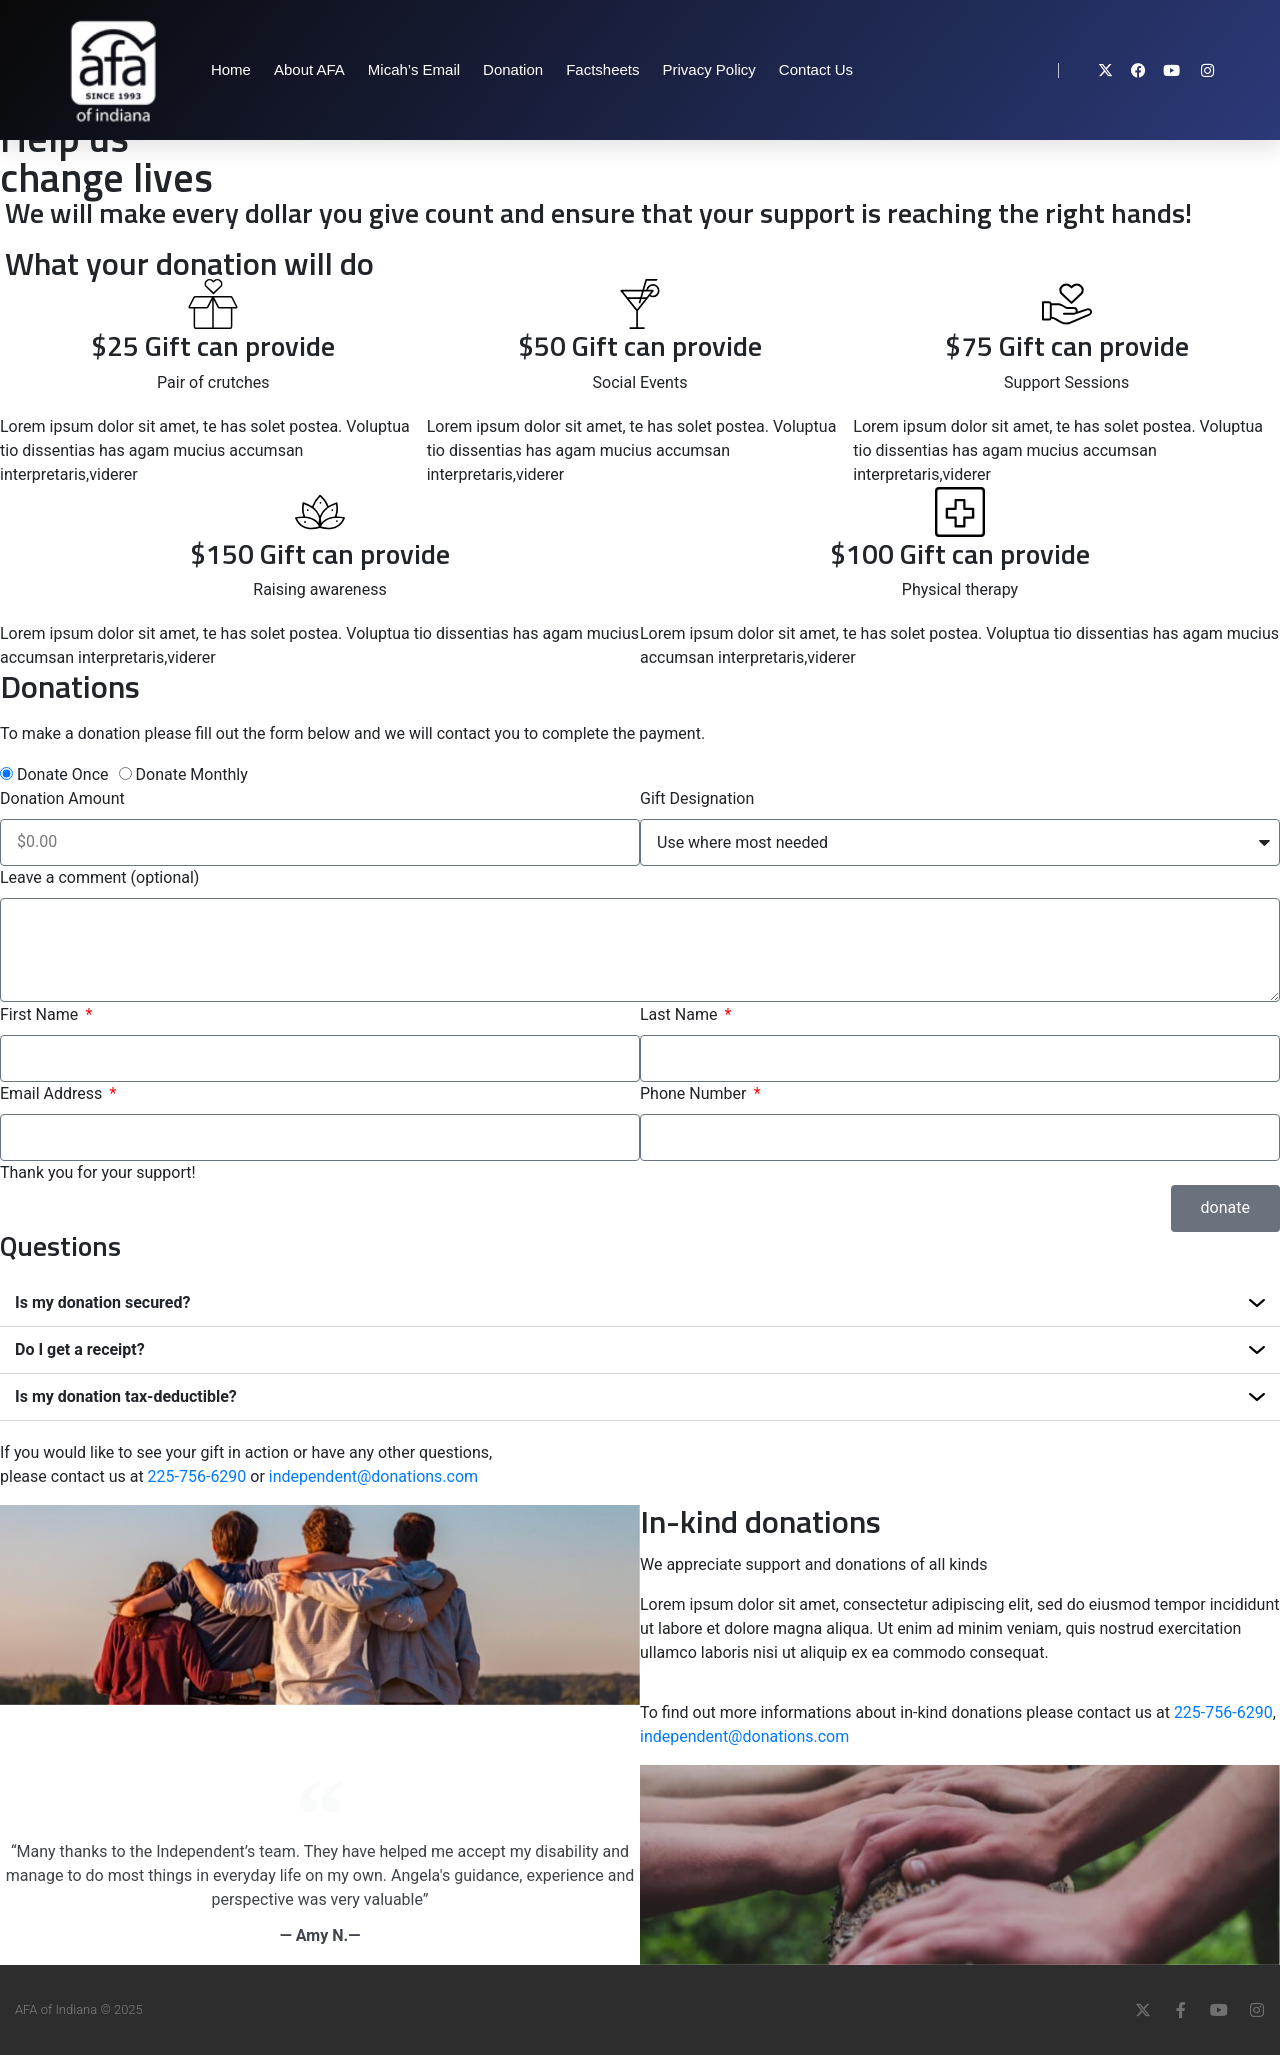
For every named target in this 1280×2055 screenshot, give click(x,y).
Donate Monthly (192, 774)
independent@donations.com (373, 1476)
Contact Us (816, 69)
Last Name (680, 1014)
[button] (640, 1303)
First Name (41, 1014)
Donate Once (63, 774)
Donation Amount (62, 798)
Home (231, 69)
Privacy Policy (709, 69)
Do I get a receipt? (80, 1349)
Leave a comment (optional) (99, 877)
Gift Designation (697, 798)
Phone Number (695, 1093)
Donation (513, 69)
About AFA (309, 69)
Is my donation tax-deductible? (126, 1396)
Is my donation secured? (102, 1302)
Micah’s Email (414, 69)
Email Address (53, 1093)
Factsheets (602, 69)
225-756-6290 (197, 1476)
